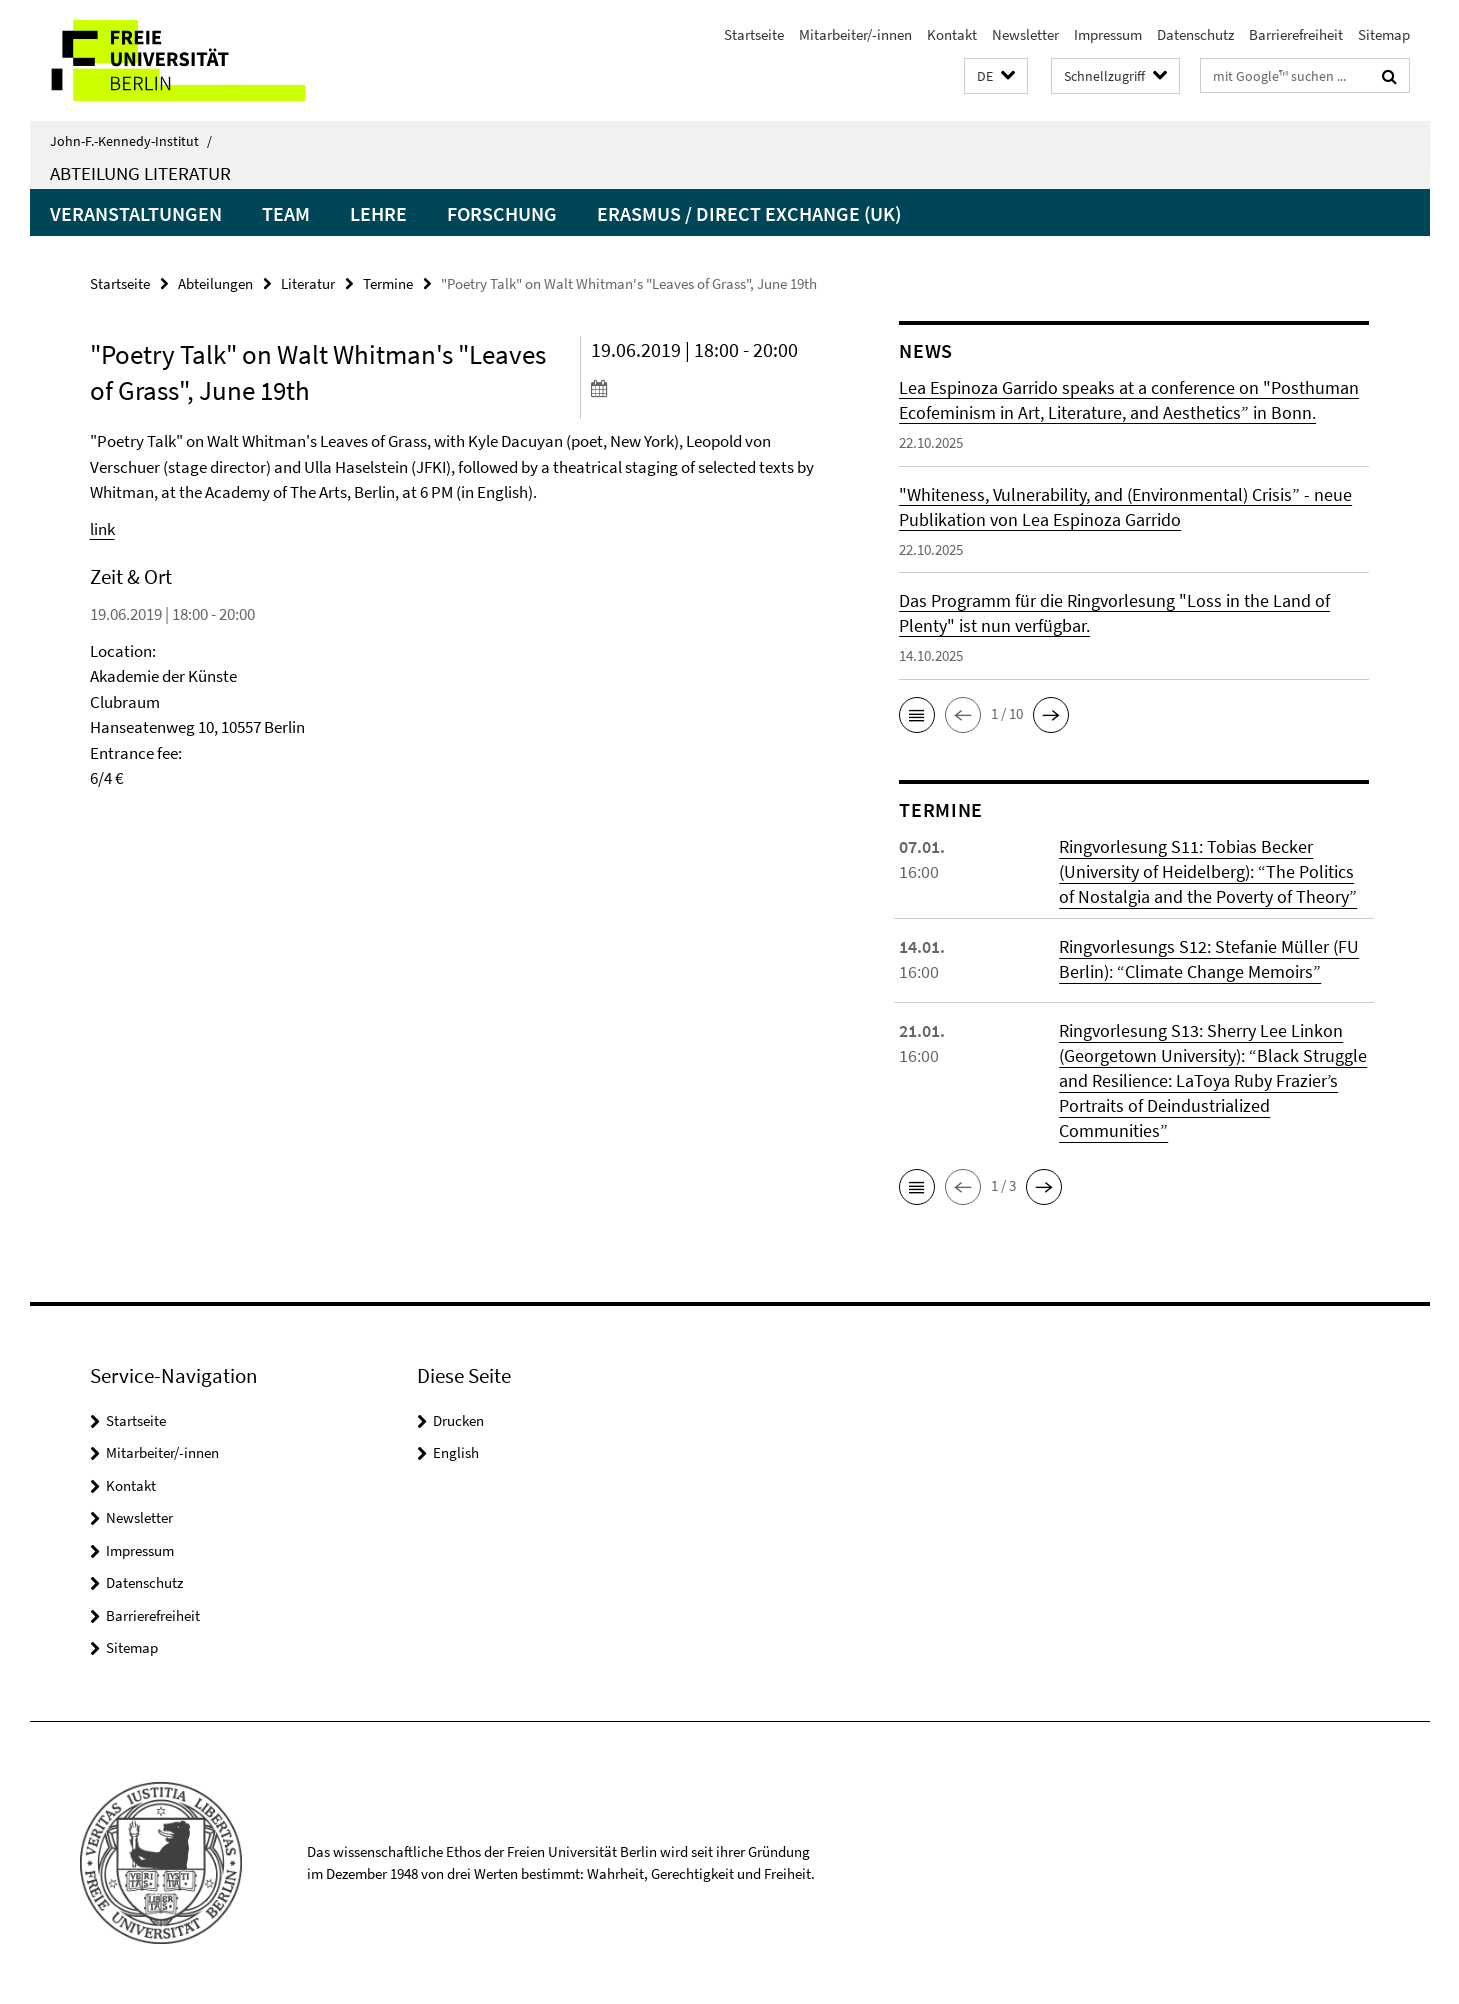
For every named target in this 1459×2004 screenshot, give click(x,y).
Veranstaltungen (136, 213)
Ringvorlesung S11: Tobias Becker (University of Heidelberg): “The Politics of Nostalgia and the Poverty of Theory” (1208, 871)
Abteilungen (215, 283)
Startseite (754, 34)
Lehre (378, 213)
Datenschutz (1195, 34)
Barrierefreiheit (1296, 34)
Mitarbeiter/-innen (855, 34)
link (102, 529)
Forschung (502, 213)
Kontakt (952, 34)
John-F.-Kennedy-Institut (131, 141)
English (456, 1452)
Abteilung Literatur (140, 173)
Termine (388, 283)
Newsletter (1025, 34)
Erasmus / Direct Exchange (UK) (749, 213)
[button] (996, 76)
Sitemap (1384, 34)
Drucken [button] (458, 1420)
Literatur (308, 283)
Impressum (1108, 34)
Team (286, 213)
